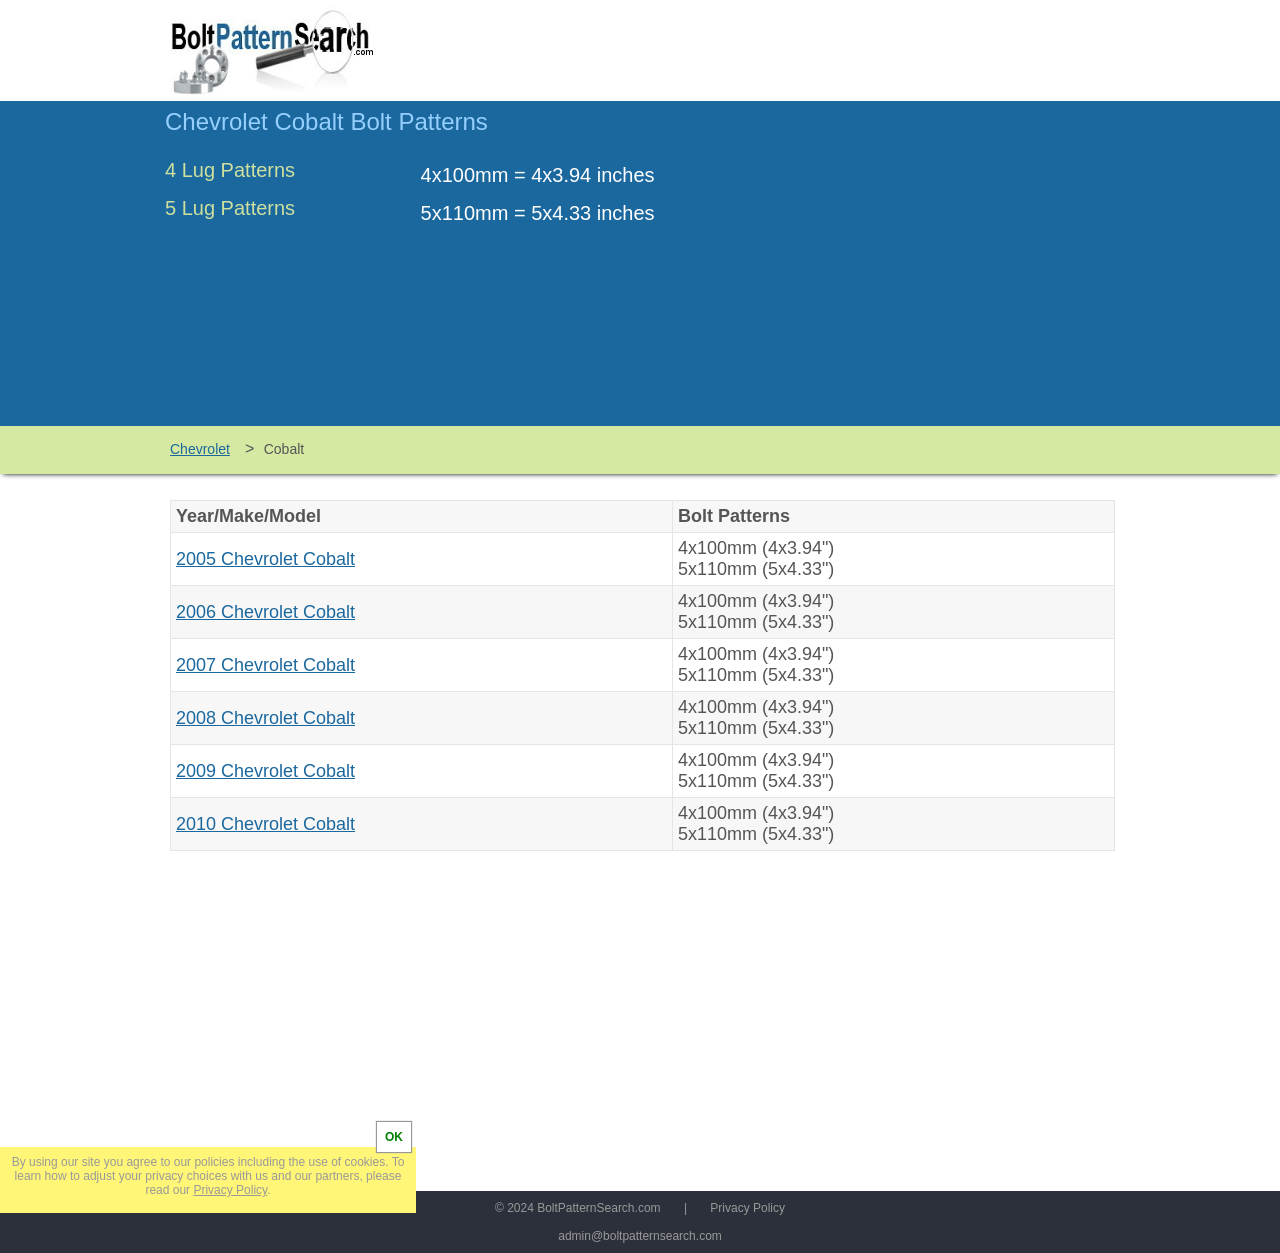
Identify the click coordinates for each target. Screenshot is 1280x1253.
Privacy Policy (747, 1208)
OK (394, 1137)
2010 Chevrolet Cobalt (265, 824)
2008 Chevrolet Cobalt (265, 718)
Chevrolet (200, 449)
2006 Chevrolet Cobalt (265, 612)
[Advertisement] (947, 273)
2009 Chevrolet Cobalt (265, 771)
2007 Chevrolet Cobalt (265, 665)
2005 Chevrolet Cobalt (265, 559)
